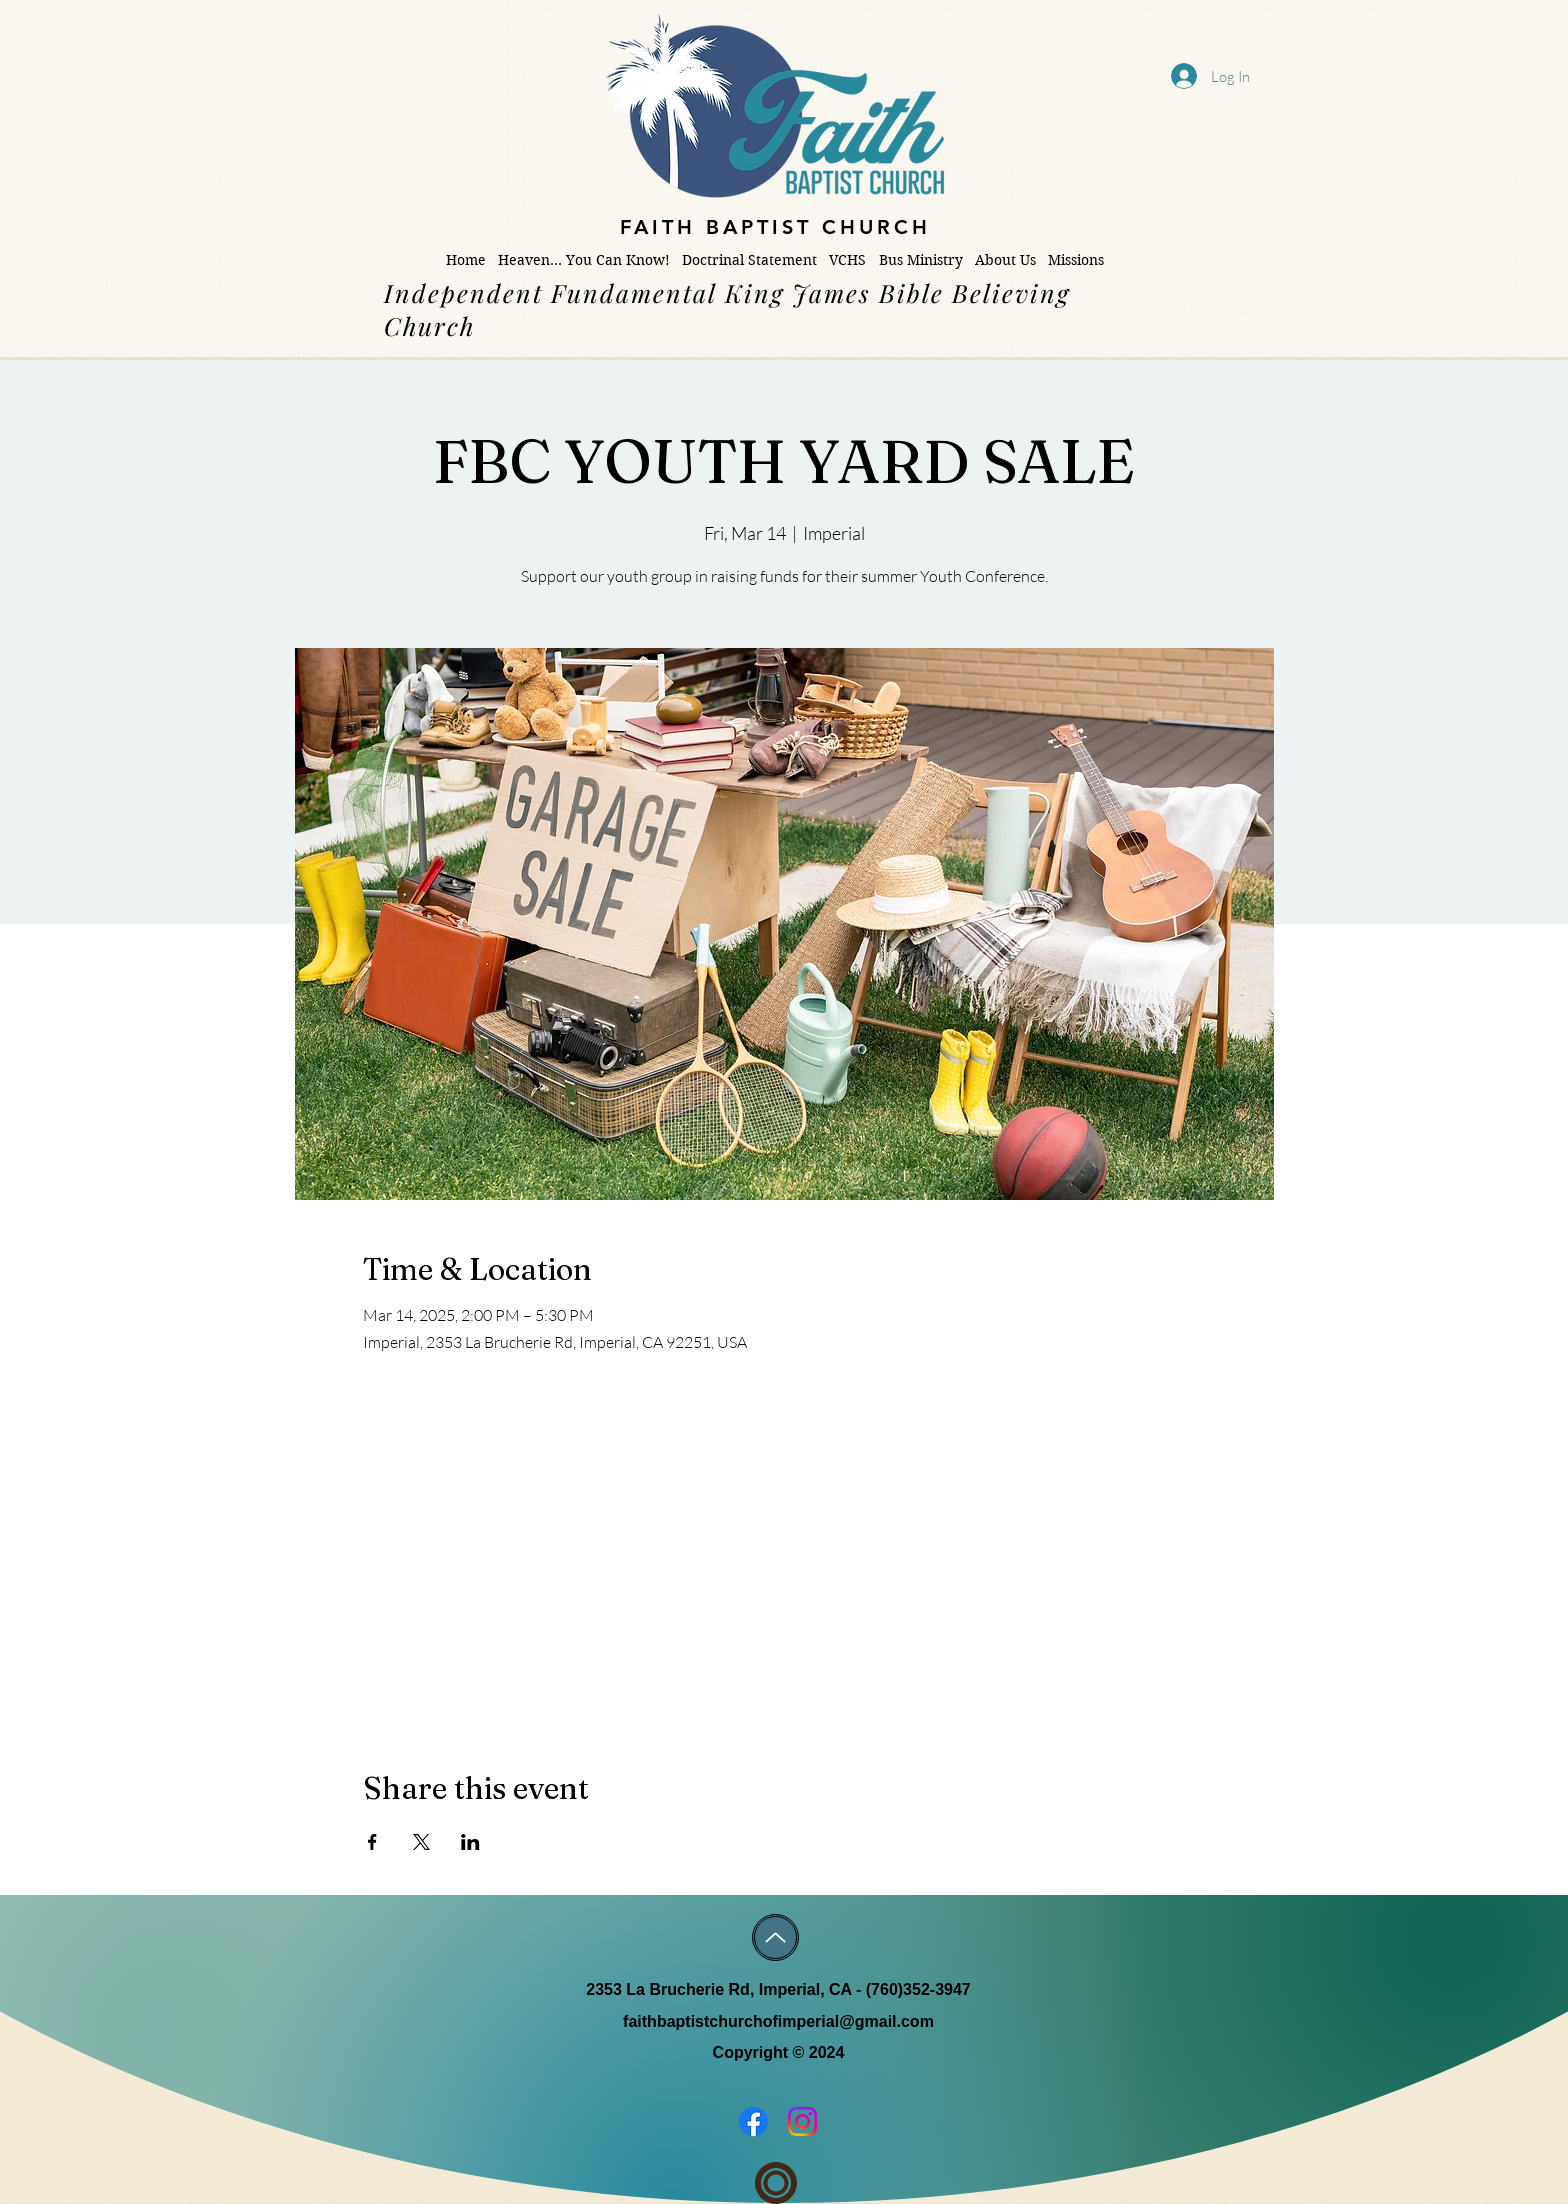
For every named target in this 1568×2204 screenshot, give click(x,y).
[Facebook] (753, 2121)
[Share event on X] (421, 1842)
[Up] (775, 1937)
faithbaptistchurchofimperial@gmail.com (778, 2021)
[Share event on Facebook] (372, 1842)
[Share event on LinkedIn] (470, 1842)
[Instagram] (802, 2121)
